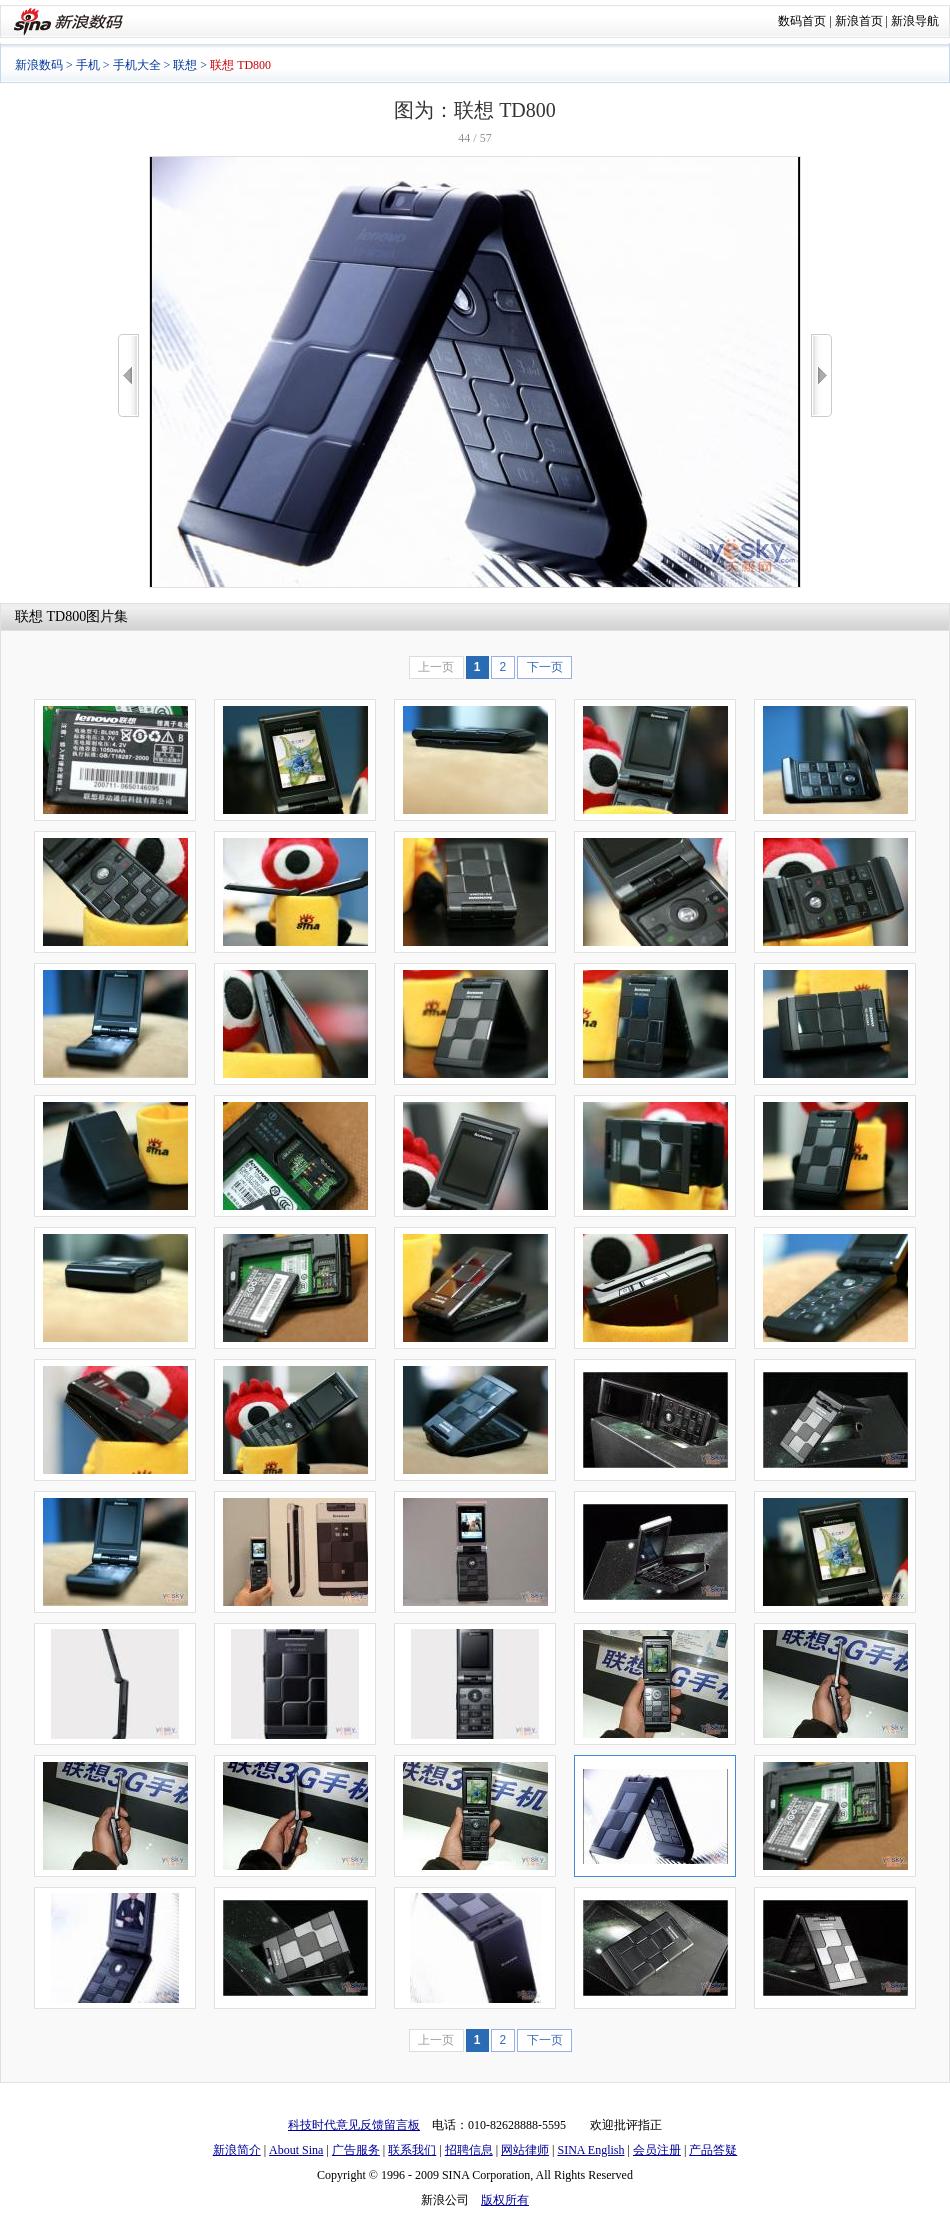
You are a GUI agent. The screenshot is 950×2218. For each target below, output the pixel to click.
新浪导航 (915, 21)
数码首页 (802, 21)
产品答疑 (713, 2150)
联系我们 (412, 2150)
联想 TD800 (50, 616)
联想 (185, 65)
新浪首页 (859, 21)
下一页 (545, 667)
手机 (88, 65)
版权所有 (505, 2200)
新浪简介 (237, 2150)
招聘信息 (469, 2150)
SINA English (590, 2150)
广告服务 (356, 2150)
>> (821, 375)
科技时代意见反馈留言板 (354, 2125)
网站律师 (525, 2150)
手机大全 (137, 65)
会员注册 (657, 2150)
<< (128, 375)
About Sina (296, 2150)
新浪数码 (39, 65)
